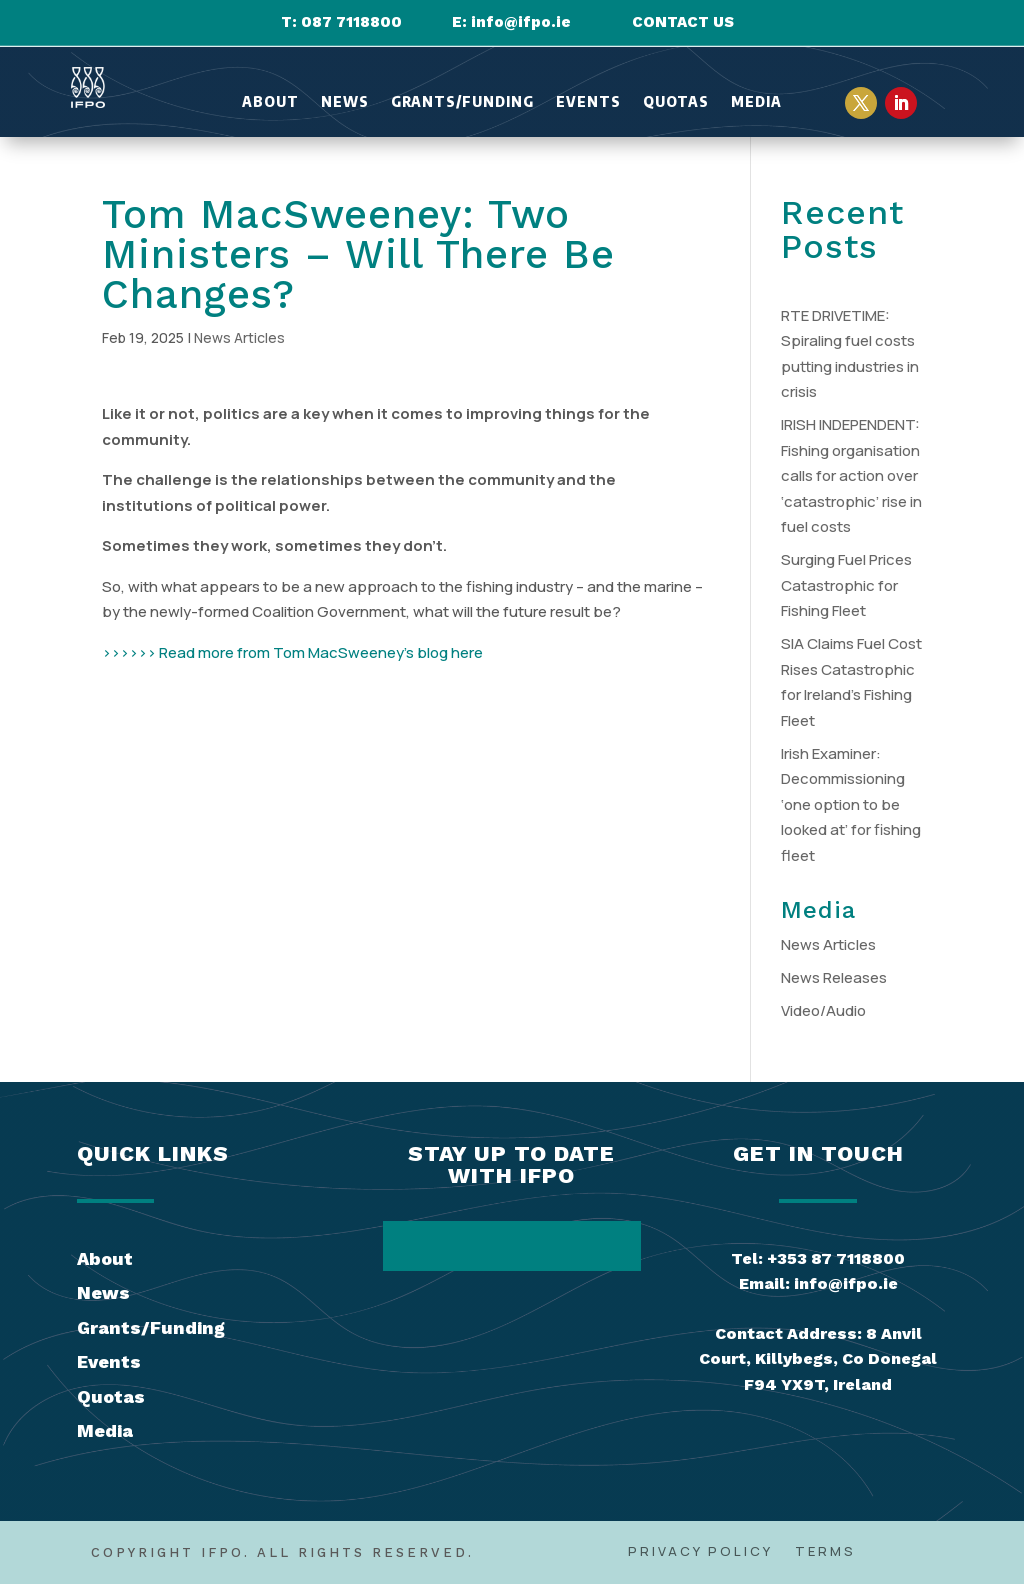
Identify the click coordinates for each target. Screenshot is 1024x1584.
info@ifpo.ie (521, 22)
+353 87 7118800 (836, 1258)
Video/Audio (823, 1010)
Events (588, 102)
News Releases (834, 977)
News (345, 102)
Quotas (676, 102)
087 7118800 (351, 22)
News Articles (239, 337)
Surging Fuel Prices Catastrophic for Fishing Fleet (846, 585)
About (270, 102)
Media (756, 102)
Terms (825, 1552)
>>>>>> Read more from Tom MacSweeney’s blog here (292, 652)
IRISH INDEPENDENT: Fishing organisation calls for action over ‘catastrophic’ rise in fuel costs (851, 475)
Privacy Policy (700, 1552)
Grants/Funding (462, 102)
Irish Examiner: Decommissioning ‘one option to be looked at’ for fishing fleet (851, 804)
